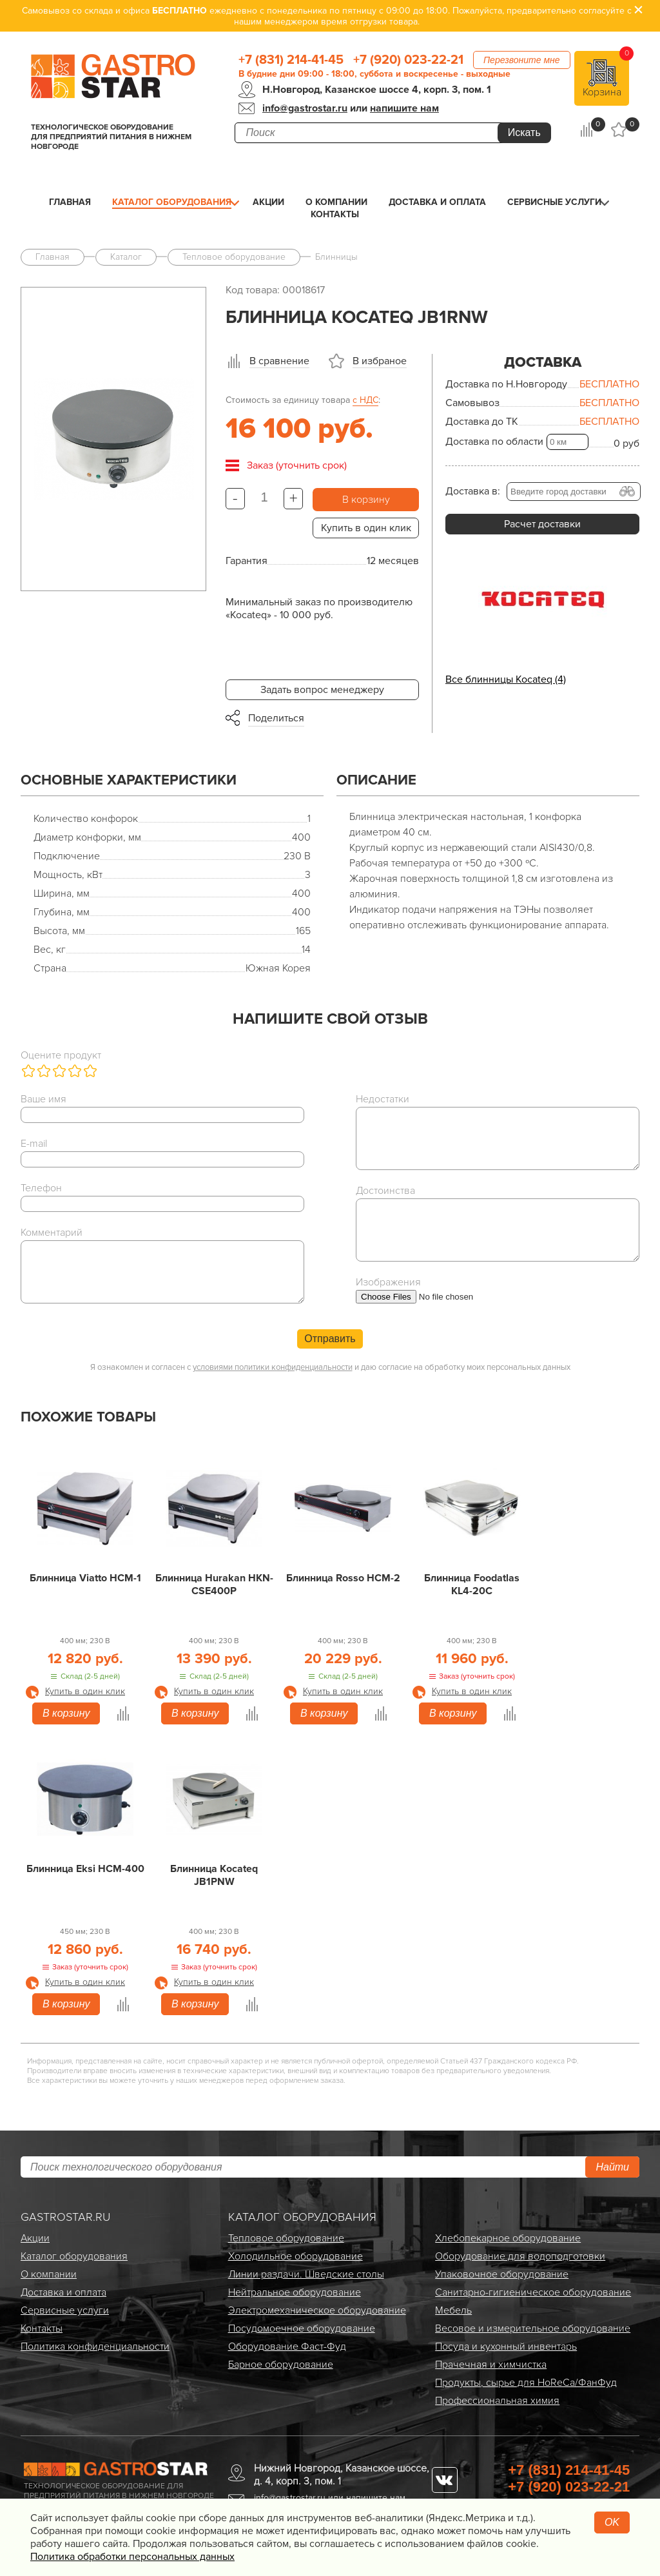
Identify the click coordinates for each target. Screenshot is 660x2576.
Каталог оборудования (171, 202)
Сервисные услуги (554, 202)
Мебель (453, 2310)
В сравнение (279, 361)
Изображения (388, 1282)
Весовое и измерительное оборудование (532, 2328)
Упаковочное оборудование (501, 2274)
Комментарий (51, 1232)
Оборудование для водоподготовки (520, 2256)
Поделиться (276, 718)
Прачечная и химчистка (491, 2364)
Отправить (329, 1338)
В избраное (380, 361)
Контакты (335, 214)
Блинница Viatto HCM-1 (85, 1578)
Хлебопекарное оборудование (508, 2238)
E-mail (34, 1143)
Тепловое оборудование (286, 2238)
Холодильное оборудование (295, 2256)
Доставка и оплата (437, 202)
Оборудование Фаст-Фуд (287, 2346)
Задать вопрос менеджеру (322, 689)
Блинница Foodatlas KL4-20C (471, 1584)
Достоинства (385, 1190)
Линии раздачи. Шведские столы (306, 2274)
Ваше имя (43, 1099)
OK (612, 2522)
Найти (612, 2166)
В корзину (366, 499)
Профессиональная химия (497, 2400)
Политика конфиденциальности (95, 2346)
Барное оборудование (280, 2364)
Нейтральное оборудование (294, 2292)
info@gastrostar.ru (304, 108)
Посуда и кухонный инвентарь (506, 2346)
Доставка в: (472, 491)
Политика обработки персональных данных (132, 2556)
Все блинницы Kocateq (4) (505, 679)
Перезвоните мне (521, 60)
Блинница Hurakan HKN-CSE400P (214, 1584)
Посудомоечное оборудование (301, 2328)
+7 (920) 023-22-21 (408, 60)
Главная (70, 202)
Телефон (41, 1188)
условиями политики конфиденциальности (273, 1367)
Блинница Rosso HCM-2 (343, 1578)
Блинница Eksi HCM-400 (85, 1868)
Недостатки (382, 1099)
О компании (336, 202)
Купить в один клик (366, 528)
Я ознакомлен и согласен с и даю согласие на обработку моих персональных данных (330, 1367)
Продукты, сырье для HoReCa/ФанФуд (526, 2382)
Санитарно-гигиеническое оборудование (533, 2292)
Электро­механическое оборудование (317, 2310)
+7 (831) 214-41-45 (291, 60)
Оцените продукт (61, 1055)
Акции (268, 202)
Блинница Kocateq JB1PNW (214, 1875)
